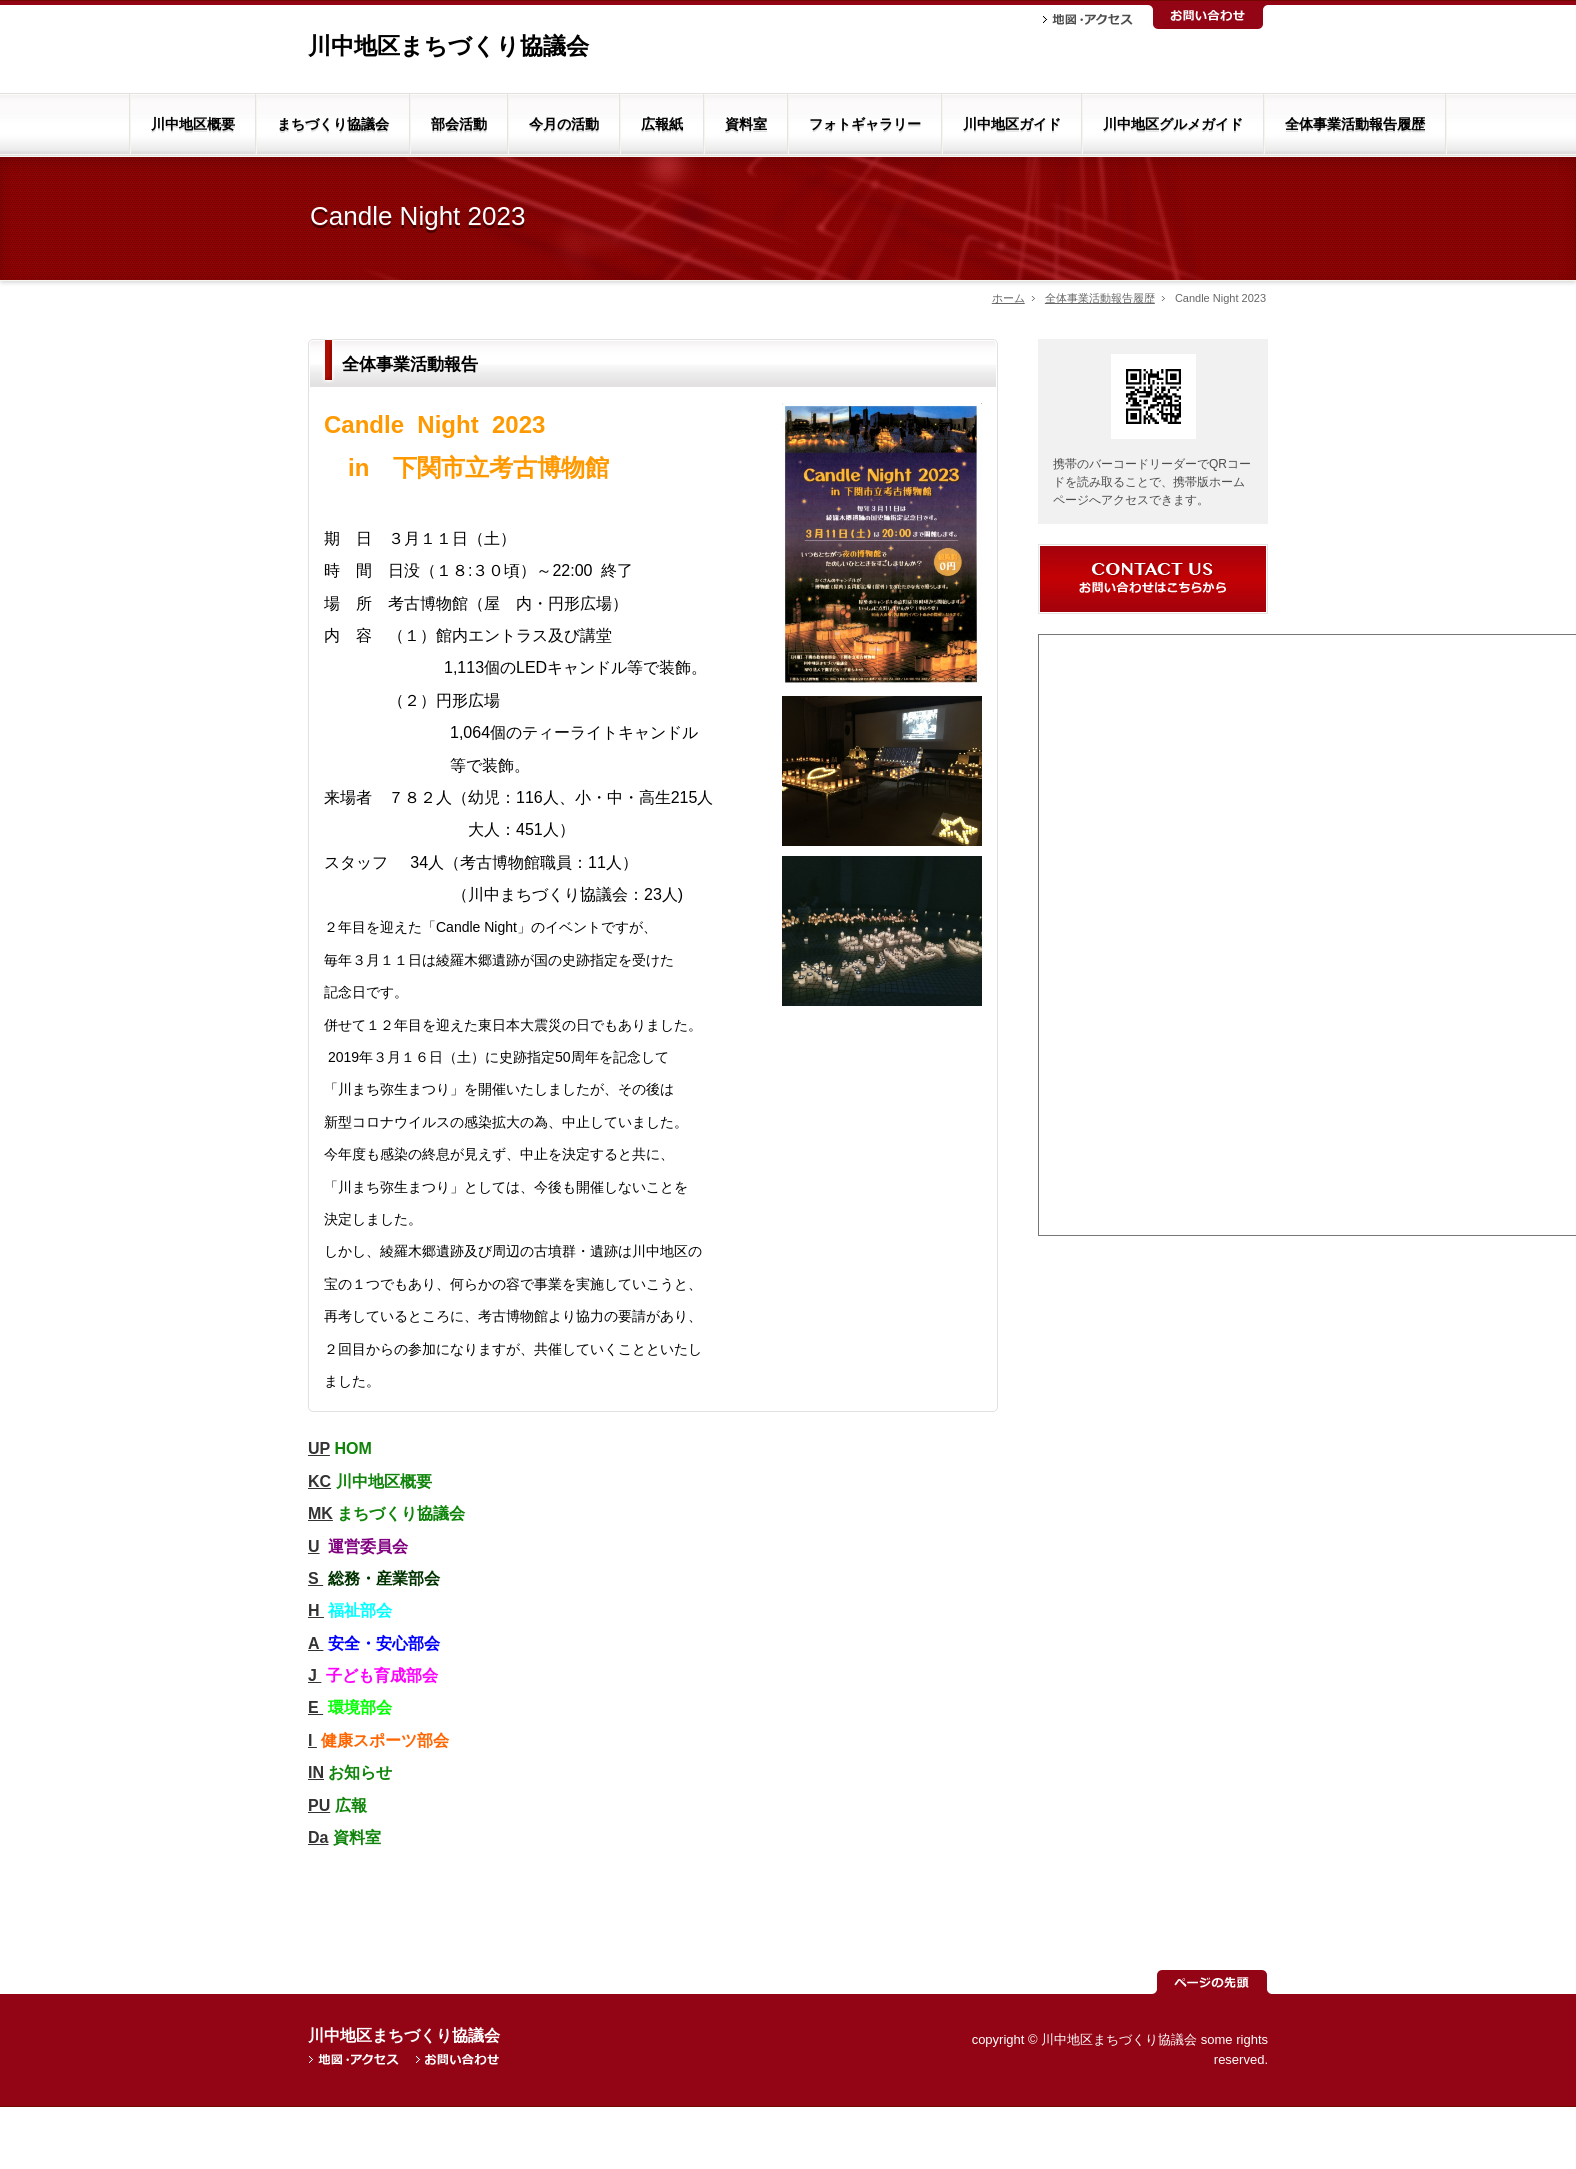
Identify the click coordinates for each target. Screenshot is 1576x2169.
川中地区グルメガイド (1173, 124)
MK (320, 1513)
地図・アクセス (1088, 19)
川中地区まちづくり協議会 (448, 46)
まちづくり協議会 (333, 124)
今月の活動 (564, 124)
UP (319, 1448)
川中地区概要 (193, 124)
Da (318, 1837)
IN (316, 1772)
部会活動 (459, 124)
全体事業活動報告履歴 (1355, 124)
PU (319, 1805)
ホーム (1008, 298)
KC (319, 1481)
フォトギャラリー (865, 124)
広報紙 (662, 124)
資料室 (746, 124)
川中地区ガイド (1012, 124)
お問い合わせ (1208, 17)
